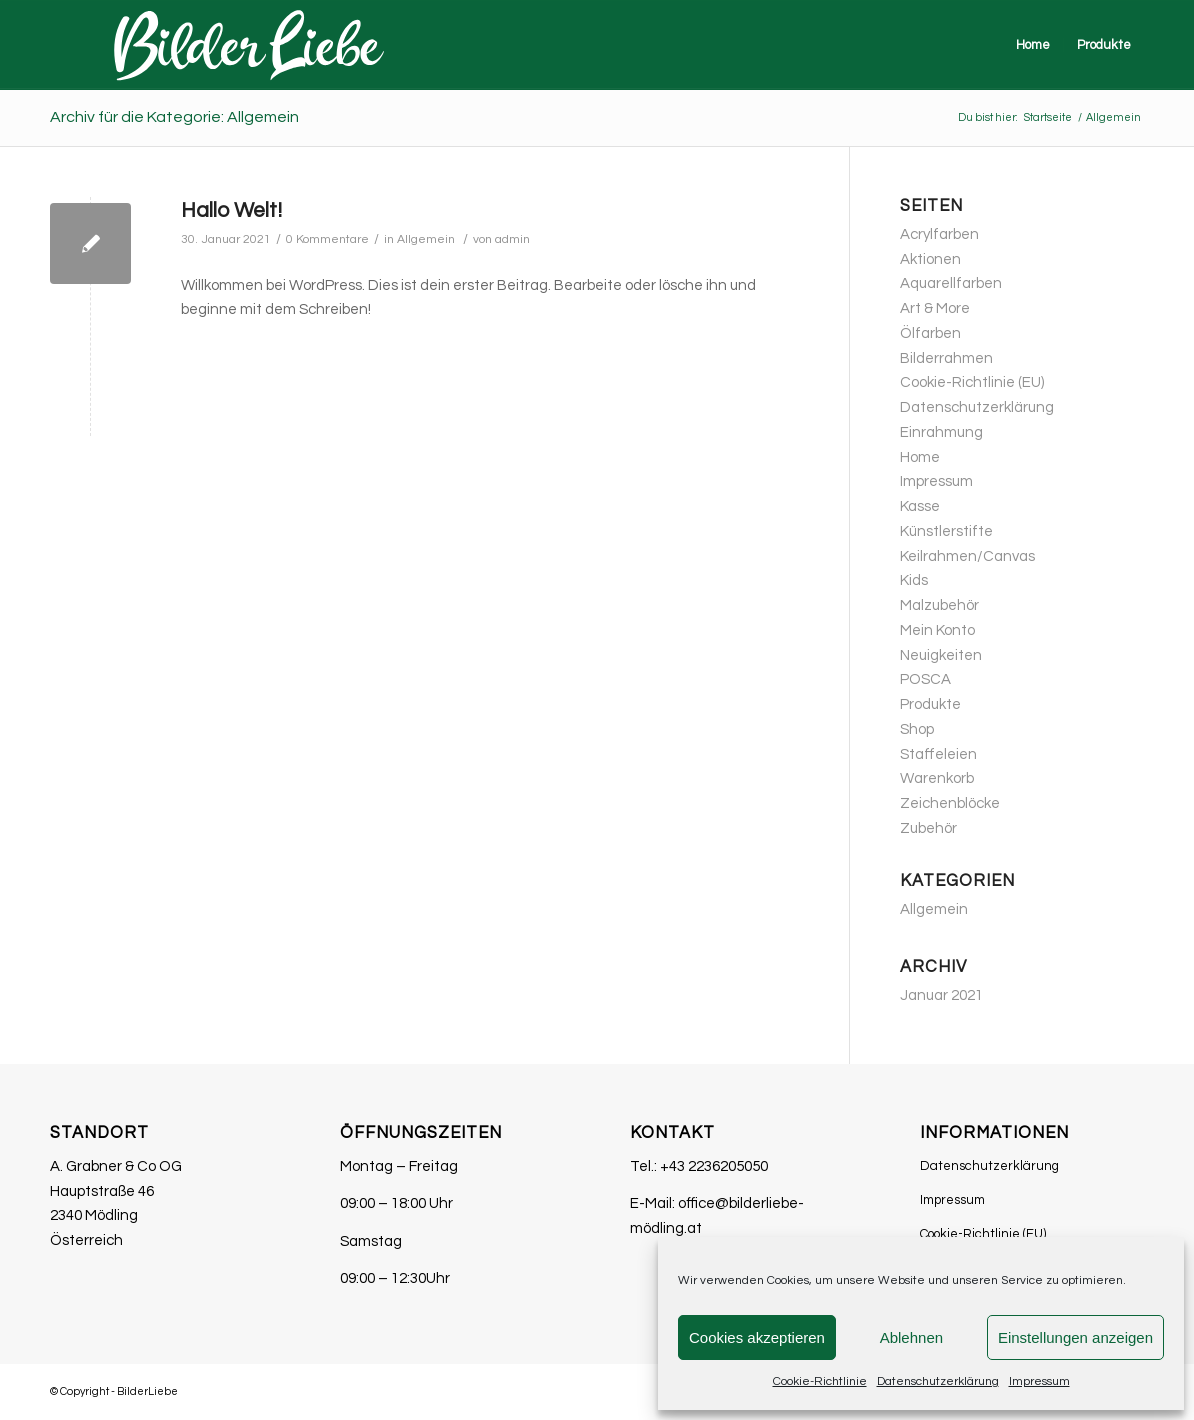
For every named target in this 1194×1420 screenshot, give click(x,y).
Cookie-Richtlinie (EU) (972, 382)
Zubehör (928, 828)
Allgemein (426, 239)
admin (512, 239)
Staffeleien (938, 754)
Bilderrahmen (946, 358)
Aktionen (930, 259)
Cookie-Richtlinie (820, 1381)
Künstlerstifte (946, 531)
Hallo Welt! (231, 210)
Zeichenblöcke (950, 803)
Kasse (920, 506)
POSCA (925, 679)
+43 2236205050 (714, 1166)
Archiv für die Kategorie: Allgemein (174, 117)
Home (920, 457)
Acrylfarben (939, 234)
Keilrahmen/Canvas (967, 556)
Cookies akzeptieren (757, 1337)
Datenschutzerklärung (938, 1381)
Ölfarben (930, 333)
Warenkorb (937, 778)
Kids (914, 580)
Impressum (1039, 1381)
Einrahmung (941, 432)
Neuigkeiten (941, 655)
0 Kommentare (327, 239)
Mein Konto (937, 630)
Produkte (930, 704)
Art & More (935, 308)
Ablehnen (911, 1337)
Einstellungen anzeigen (1075, 1337)
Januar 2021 (941, 995)
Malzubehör (939, 605)
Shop (917, 729)
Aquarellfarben (951, 283)
